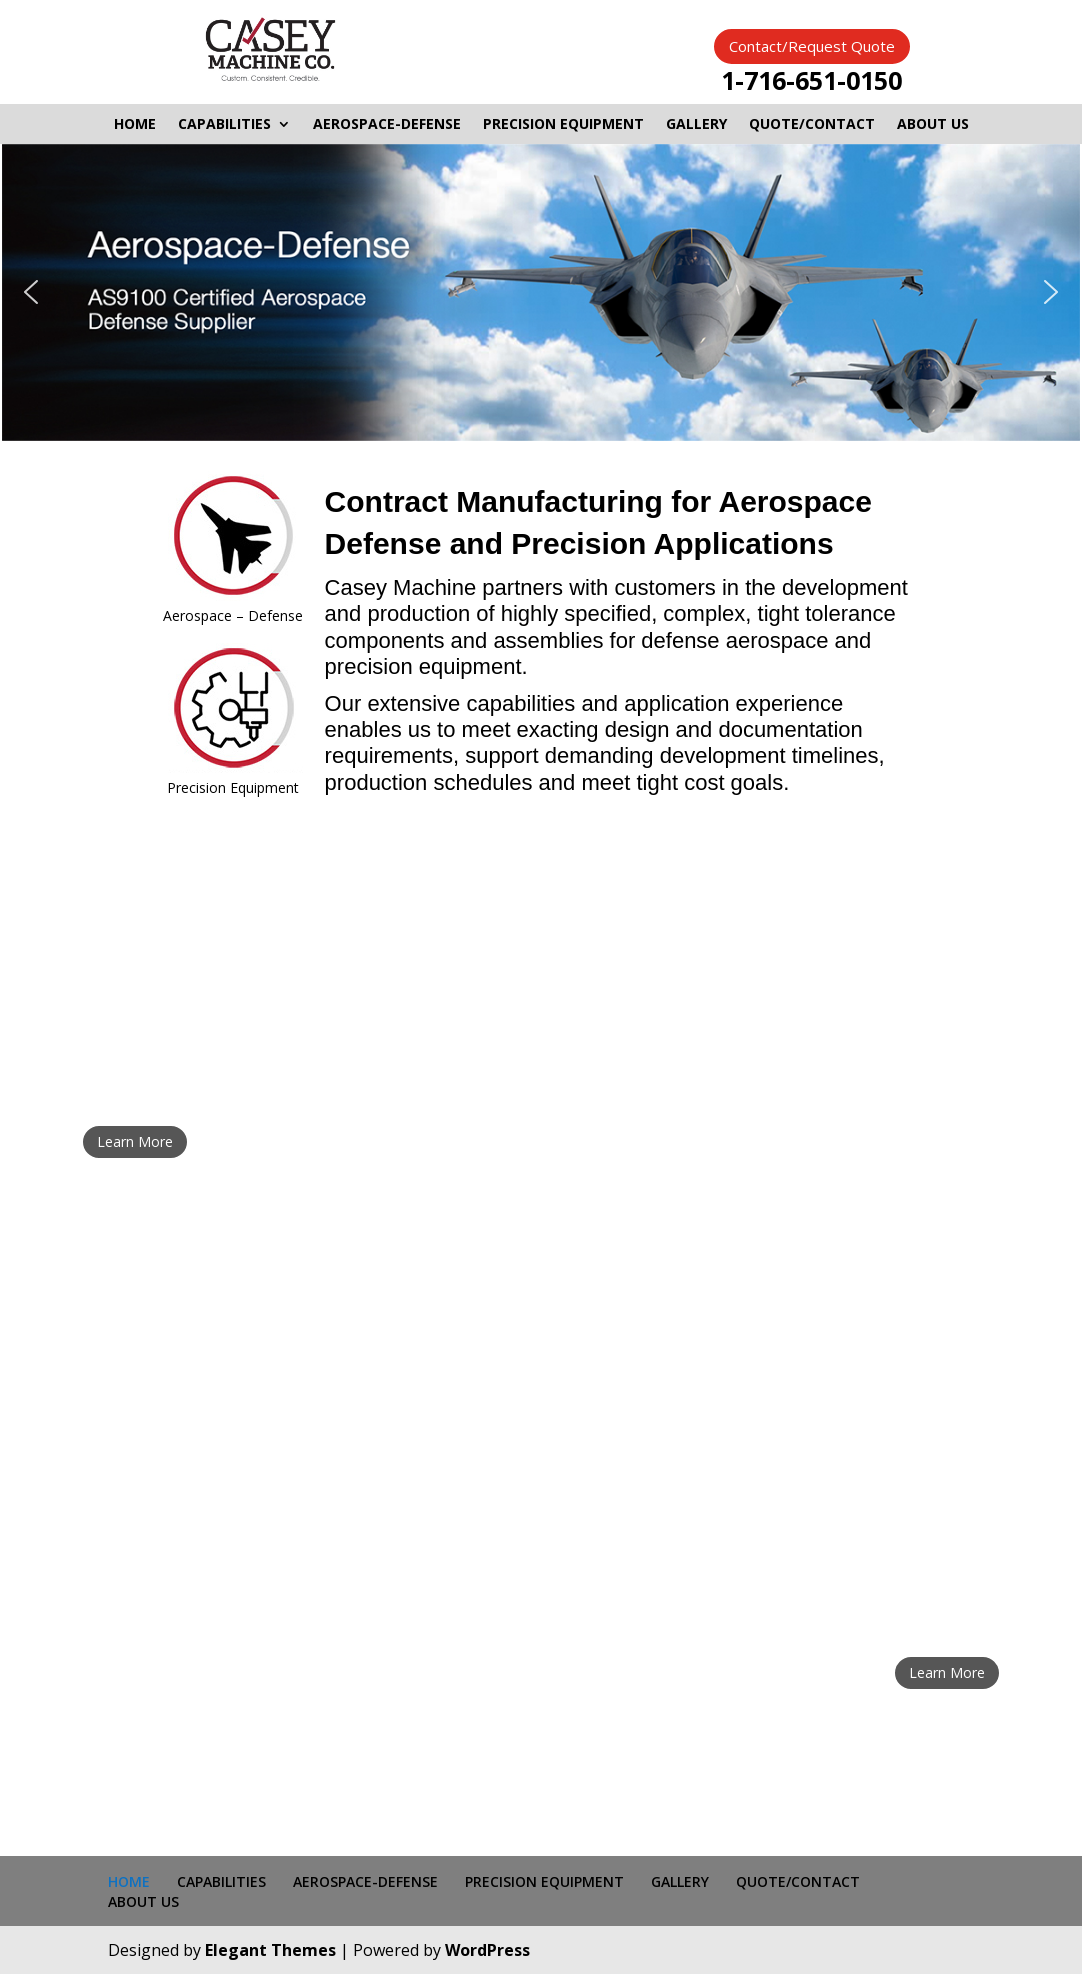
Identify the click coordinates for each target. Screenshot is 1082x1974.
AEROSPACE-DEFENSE (387, 125)
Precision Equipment (233, 787)
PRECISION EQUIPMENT (563, 125)
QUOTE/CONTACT (812, 125)
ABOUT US (933, 125)
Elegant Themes (270, 1950)
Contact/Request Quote (812, 46)
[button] (31, 292)
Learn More (135, 1141)
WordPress (487, 1950)
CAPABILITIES (224, 125)
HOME (135, 125)
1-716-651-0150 (811, 80)
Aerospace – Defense (233, 615)
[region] (541, 293)
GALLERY (696, 125)
